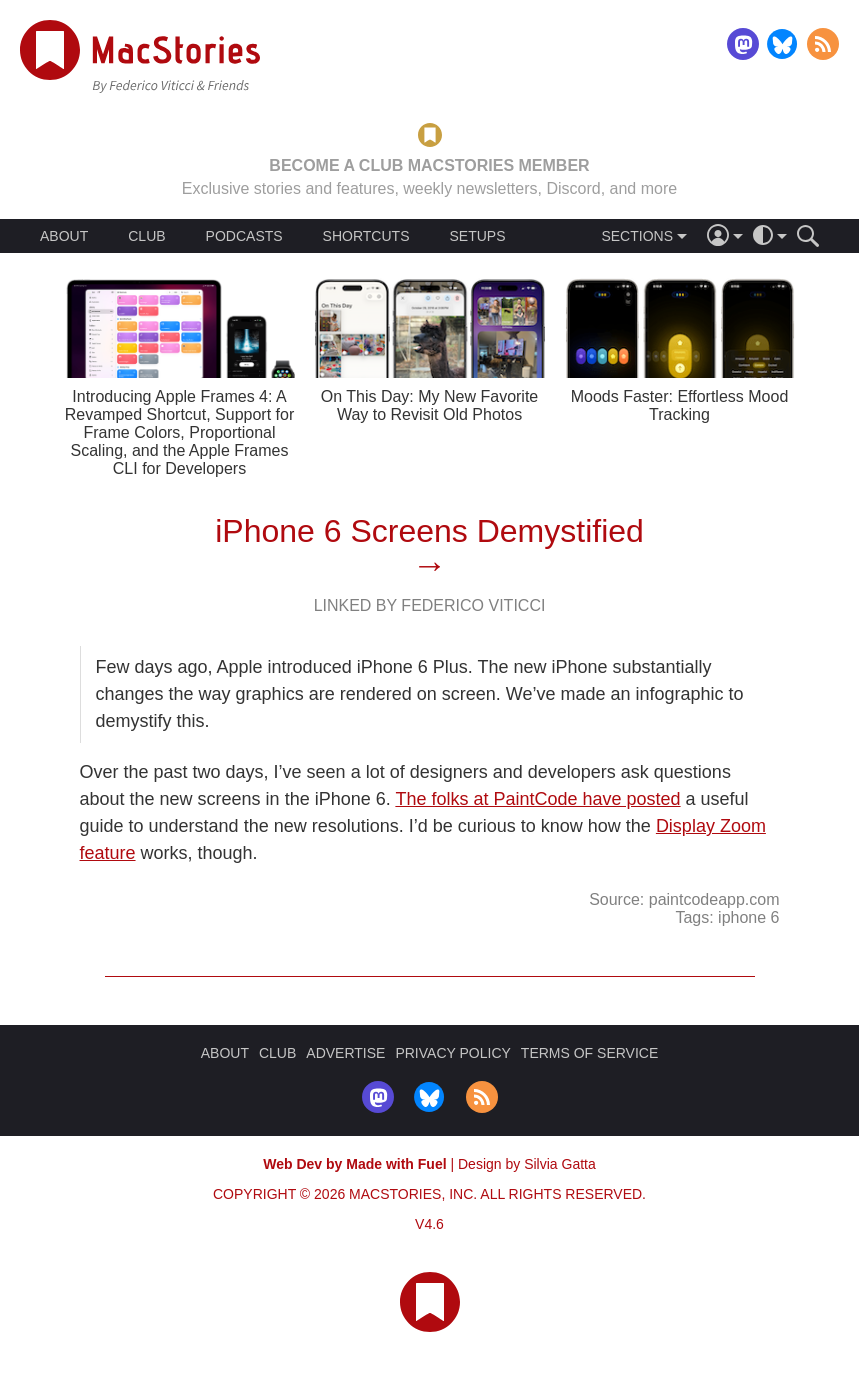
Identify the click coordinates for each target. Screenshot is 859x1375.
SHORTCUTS (366, 236)
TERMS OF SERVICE (589, 1053)
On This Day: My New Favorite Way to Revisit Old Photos (430, 405)
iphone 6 (748, 917)
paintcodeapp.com (714, 899)
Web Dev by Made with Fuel (354, 1164)
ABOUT (64, 236)
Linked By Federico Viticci (430, 605)
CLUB (146, 236)
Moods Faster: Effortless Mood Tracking (680, 405)
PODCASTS (244, 236)
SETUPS (477, 236)
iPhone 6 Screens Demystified (429, 531)
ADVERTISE (345, 1053)
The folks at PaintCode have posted (537, 799)
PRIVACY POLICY (452, 1053)
